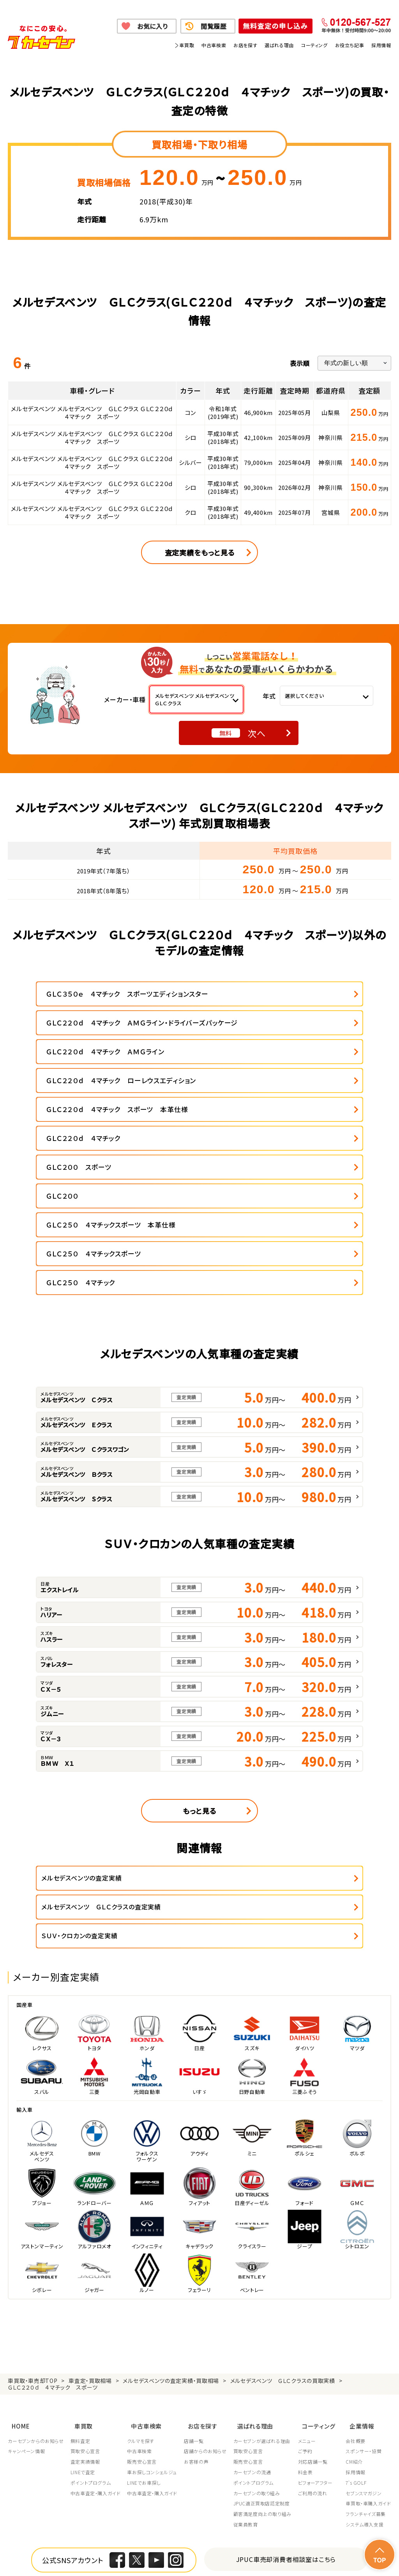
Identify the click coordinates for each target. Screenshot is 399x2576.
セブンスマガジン (363, 2318)
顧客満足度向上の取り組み (267, 2339)
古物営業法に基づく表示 (268, 2551)
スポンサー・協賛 (363, 2277)
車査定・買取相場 (90, 2212)
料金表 (311, 2298)
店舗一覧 (197, 2266)
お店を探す (245, 45)
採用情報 (381, 45)
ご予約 (311, 2277)
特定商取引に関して (206, 2551)
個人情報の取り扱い (149, 2551)
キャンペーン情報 (26, 2277)
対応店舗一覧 (318, 2287)
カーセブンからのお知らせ (36, 2266)
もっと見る (199, 1671)
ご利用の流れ (318, 2318)
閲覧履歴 (214, 26)
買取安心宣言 (86, 2277)
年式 (269, 696)
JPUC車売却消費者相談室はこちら (286, 2384)
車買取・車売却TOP (32, 2212)
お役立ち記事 (349, 45)
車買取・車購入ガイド (368, 2329)
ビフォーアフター (321, 2308)
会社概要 (355, 2266)
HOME (17, 2254)
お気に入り (152, 26)
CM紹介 (354, 2287)
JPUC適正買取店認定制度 (266, 2329)
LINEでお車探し (146, 2308)
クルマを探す (143, 2266)
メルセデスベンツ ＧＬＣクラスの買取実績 (282, 2212)
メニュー (312, 2266)
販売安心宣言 (144, 2287)
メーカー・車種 (125, 699)
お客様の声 (199, 2287)
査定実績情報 (86, 2287)
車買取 (186, 45)
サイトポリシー (90, 2560)
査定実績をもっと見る (200, 552)
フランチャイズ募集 (365, 2339)
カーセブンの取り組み (261, 2318)
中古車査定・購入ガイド (97, 2318)
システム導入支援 (364, 2350)
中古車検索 (213, 45)
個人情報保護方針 (94, 2551)
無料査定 (81, 2266)
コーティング (314, 45)
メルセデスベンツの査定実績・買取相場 (171, 2212)
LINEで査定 (84, 2298)
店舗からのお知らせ (208, 2277)
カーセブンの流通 (256, 2298)
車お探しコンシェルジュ (154, 2298)
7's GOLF (356, 2308)
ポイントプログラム (92, 2308)
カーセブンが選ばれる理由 (266, 2266)
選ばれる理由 (279, 45)
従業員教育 (250, 2350)
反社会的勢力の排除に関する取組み (349, 2551)
